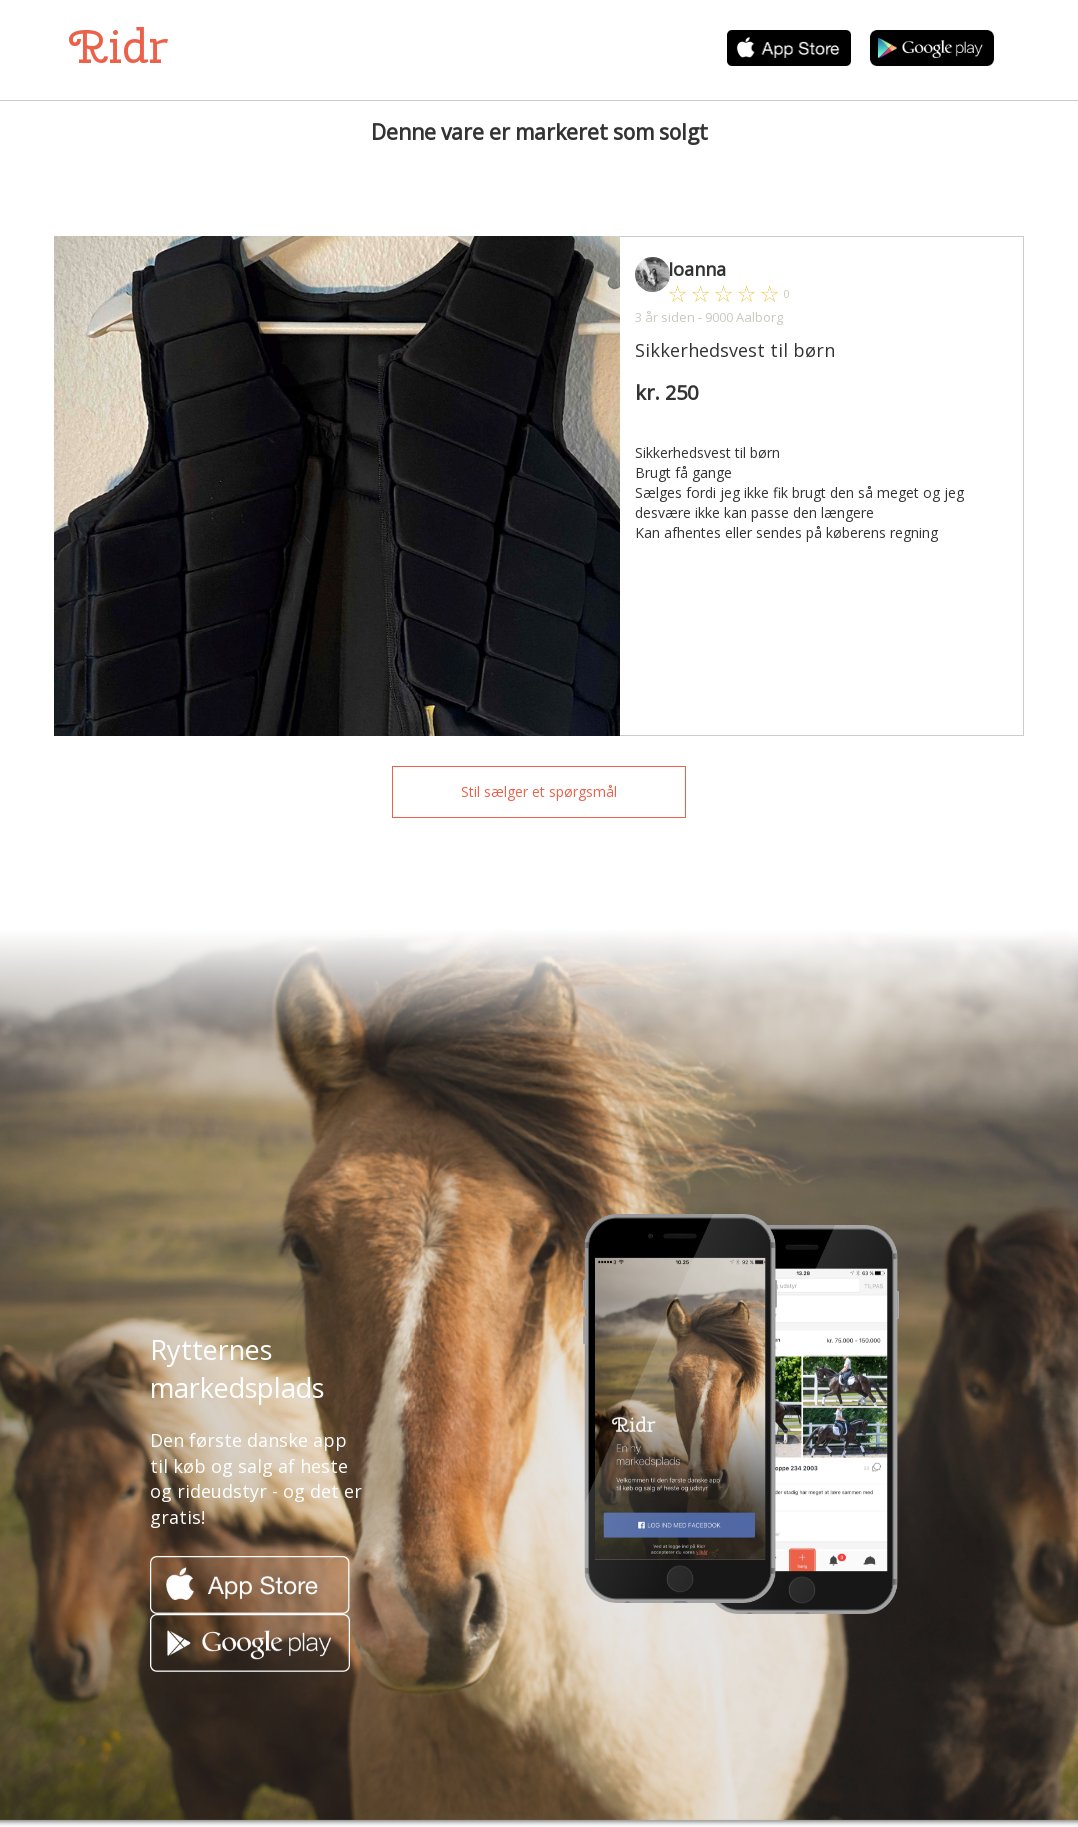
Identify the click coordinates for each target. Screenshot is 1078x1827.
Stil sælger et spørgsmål (539, 791)
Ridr (118, 46)
